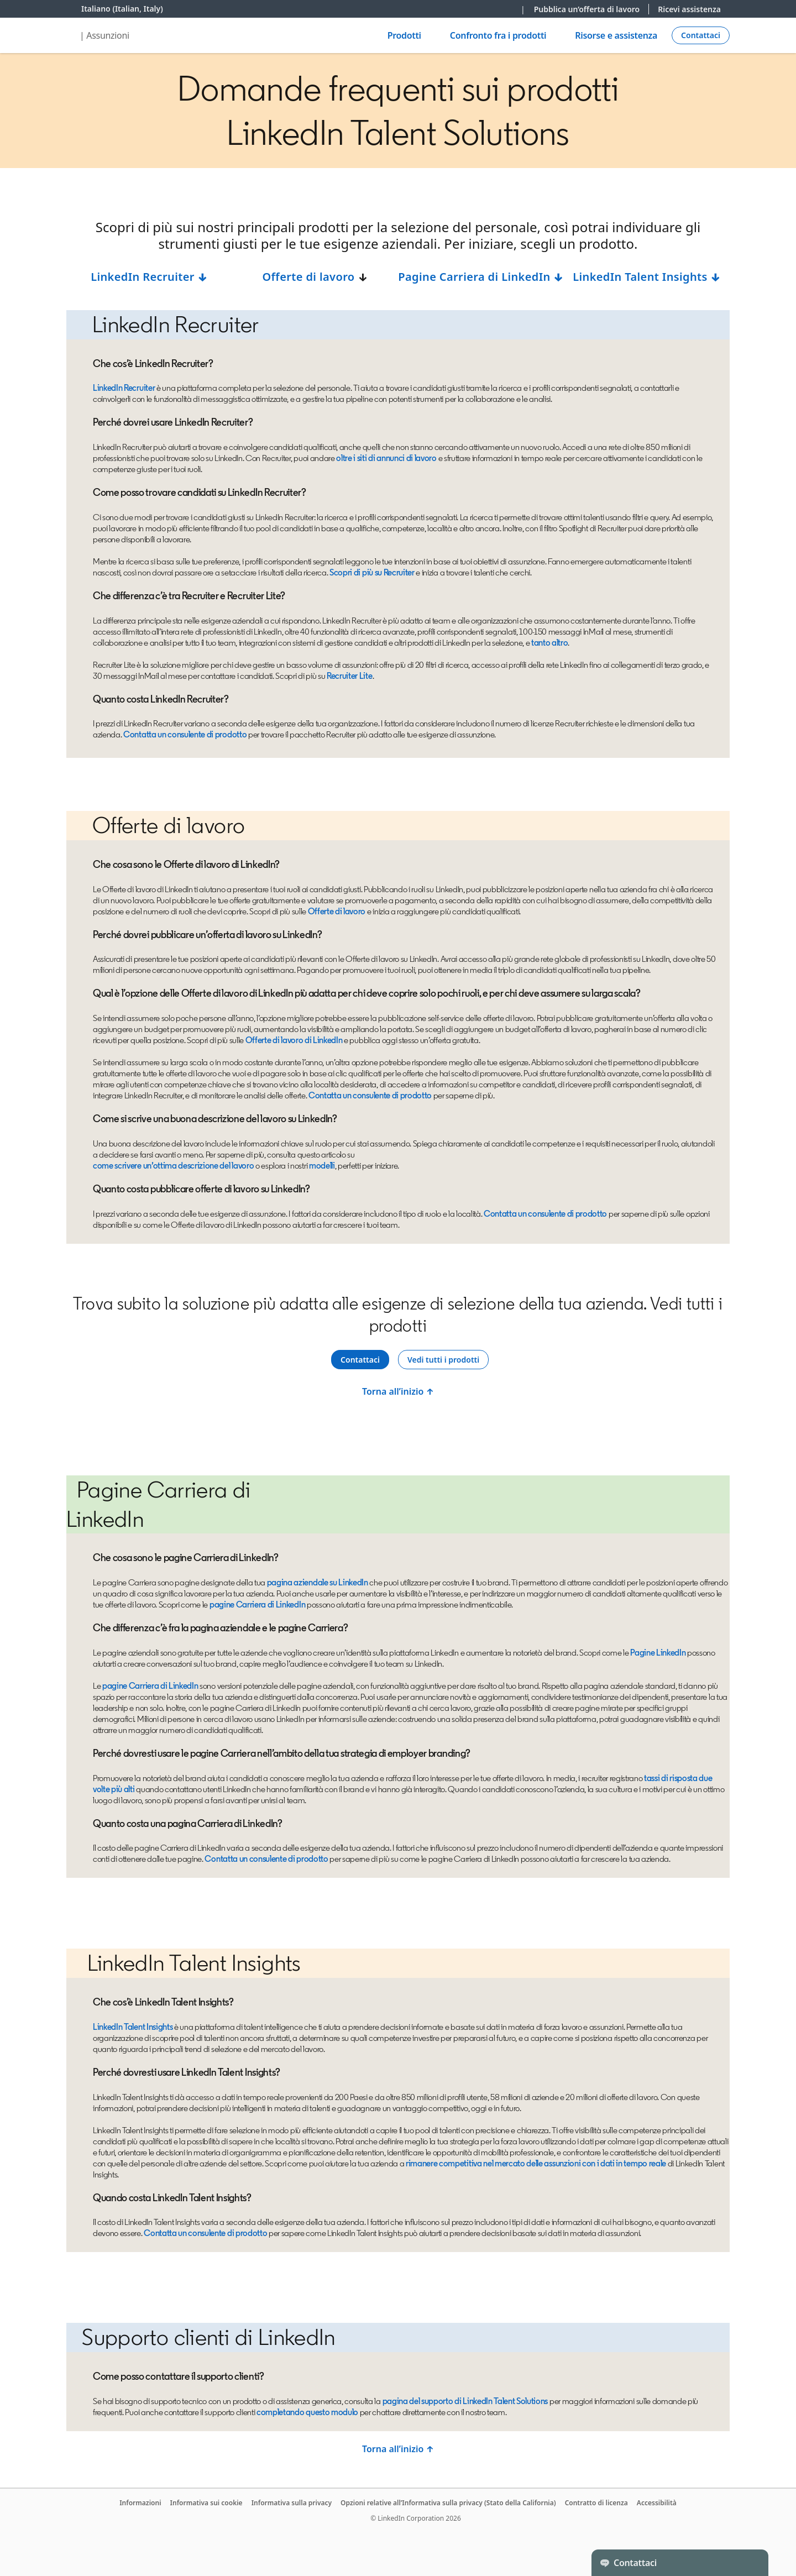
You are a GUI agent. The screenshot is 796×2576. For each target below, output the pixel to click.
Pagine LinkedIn (657, 1652)
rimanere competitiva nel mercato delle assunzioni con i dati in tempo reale (536, 2163)
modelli (322, 1165)
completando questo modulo (307, 2412)
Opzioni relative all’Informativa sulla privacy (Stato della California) (448, 2502)
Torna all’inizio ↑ (398, 1391)
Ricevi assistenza (689, 9)
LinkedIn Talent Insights (647, 276)
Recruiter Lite (350, 676)
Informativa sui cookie (206, 2502)
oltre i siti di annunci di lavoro (386, 458)
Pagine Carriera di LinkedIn (480, 276)
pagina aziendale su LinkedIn (317, 1582)
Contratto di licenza (596, 2502)
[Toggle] (751, 2563)
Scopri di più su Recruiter (372, 572)
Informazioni (140, 2502)
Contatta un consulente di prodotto (185, 734)
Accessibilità (657, 2502)
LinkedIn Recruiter (149, 276)
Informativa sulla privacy (292, 2502)
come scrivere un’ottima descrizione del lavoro (173, 1165)
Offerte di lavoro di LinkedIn (294, 1040)
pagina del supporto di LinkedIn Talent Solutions (465, 2401)
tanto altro (549, 642)
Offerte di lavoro (308, 276)
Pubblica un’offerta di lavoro (592, 9)
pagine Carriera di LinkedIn (257, 1604)
